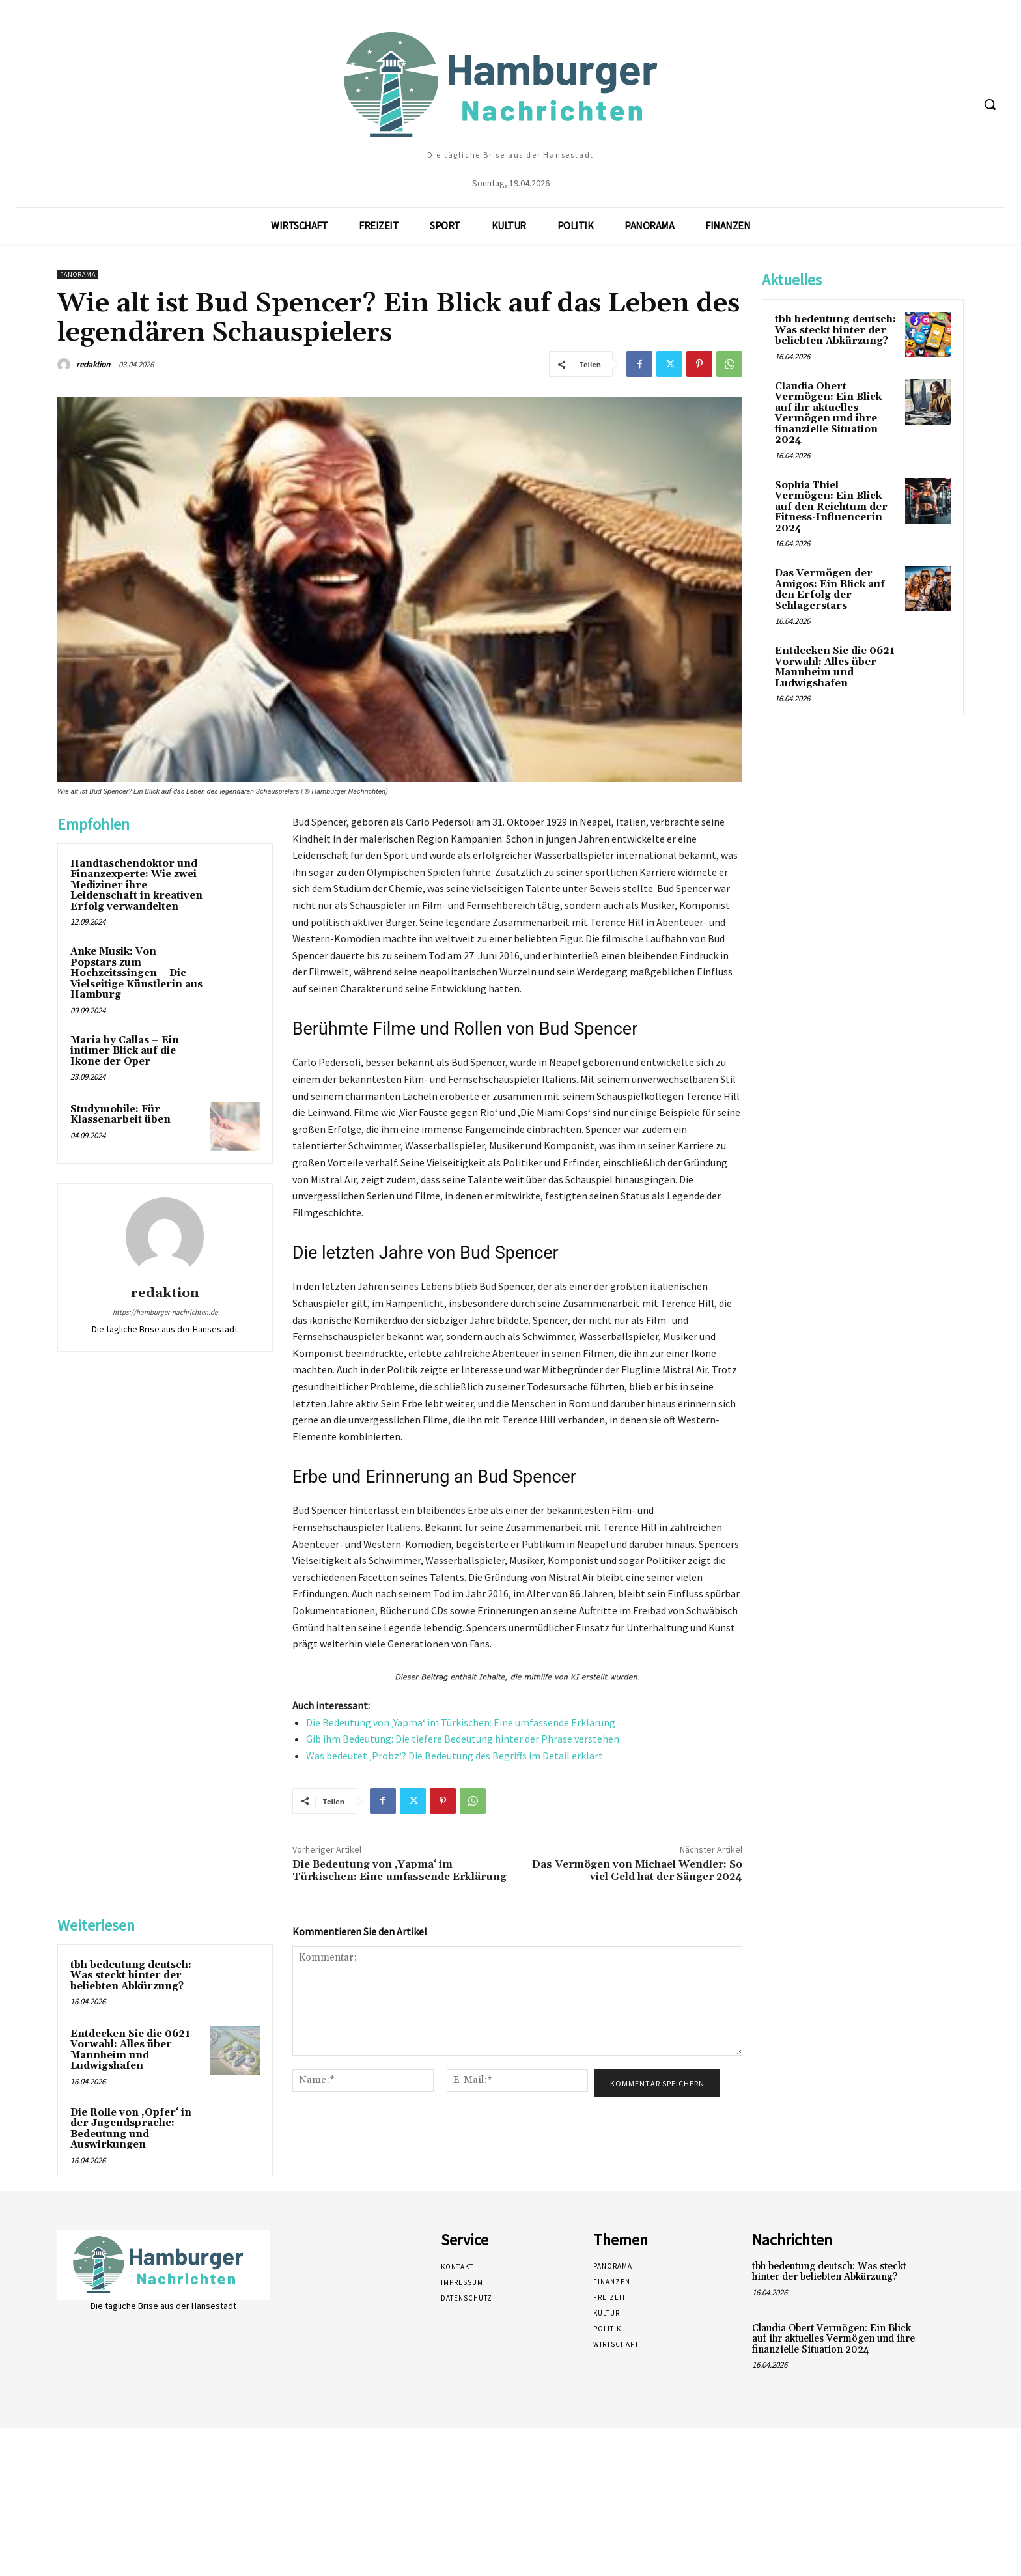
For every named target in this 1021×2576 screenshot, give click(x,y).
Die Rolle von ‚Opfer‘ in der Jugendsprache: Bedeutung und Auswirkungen (130, 2129)
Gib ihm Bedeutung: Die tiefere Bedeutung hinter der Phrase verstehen (462, 1738)
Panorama (77, 274)
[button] (989, 104)
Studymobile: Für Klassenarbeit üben (120, 1115)
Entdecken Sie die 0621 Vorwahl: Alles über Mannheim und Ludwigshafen (130, 2050)
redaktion (93, 364)
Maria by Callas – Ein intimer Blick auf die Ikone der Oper (124, 1051)
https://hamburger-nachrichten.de (165, 1312)
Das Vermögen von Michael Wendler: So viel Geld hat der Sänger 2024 (637, 1870)
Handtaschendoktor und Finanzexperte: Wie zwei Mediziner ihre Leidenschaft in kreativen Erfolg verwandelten (136, 885)
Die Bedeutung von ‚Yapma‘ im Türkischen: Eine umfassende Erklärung (460, 1722)
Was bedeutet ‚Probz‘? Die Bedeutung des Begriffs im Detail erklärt (454, 1755)
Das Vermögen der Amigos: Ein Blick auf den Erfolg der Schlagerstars (830, 589)
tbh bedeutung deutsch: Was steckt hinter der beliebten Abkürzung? (130, 1976)
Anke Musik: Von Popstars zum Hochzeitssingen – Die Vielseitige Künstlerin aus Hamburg (136, 973)
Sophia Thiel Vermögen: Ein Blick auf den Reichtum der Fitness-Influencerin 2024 (831, 507)
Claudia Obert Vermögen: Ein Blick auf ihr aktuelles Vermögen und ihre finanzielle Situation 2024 (828, 413)
